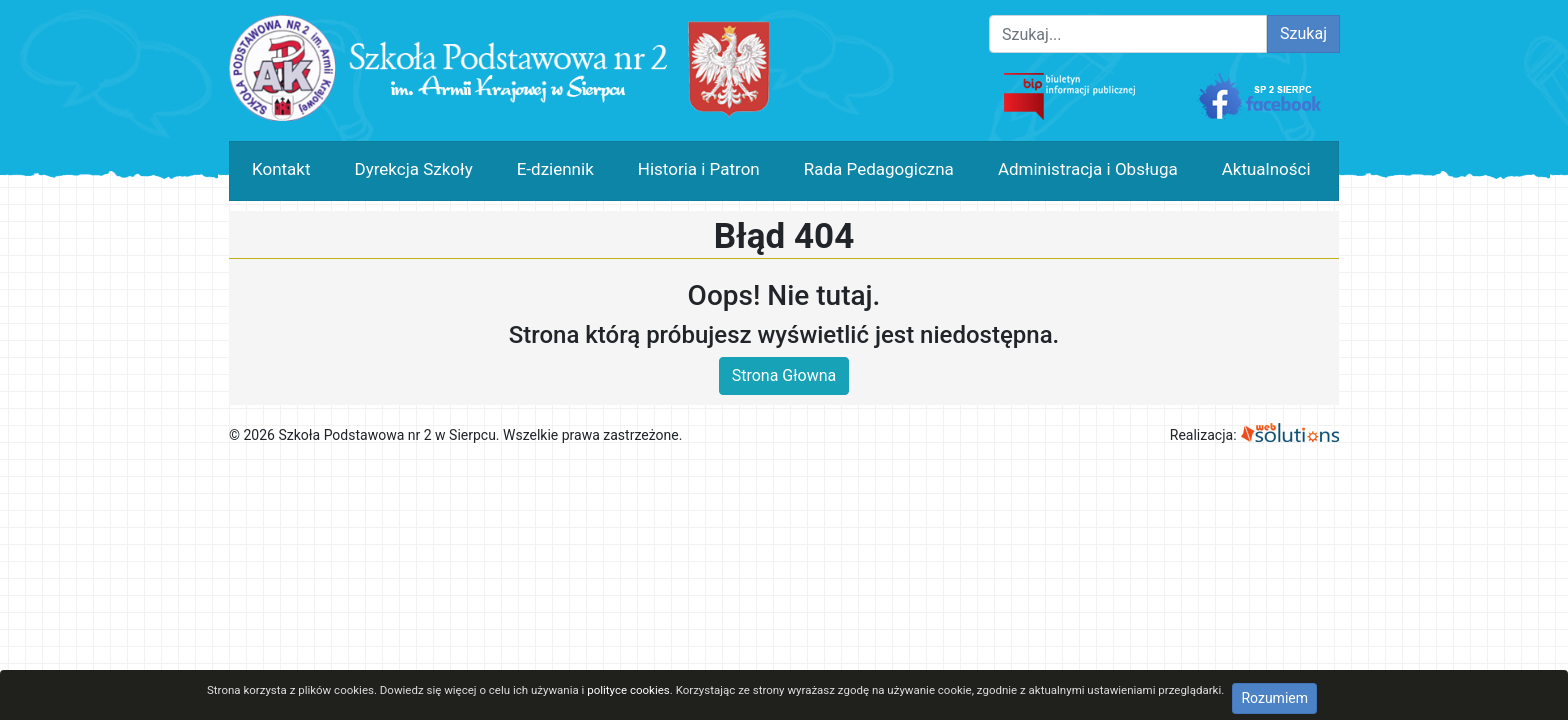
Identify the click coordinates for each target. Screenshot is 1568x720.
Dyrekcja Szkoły (414, 169)
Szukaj (1303, 33)
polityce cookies (628, 690)
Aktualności (1266, 169)
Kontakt (281, 169)
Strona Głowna (784, 375)
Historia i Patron (699, 169)
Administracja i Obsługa (1088, 169)
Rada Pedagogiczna (879, 169)
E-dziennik (555, 169)
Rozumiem (1274, 698)
